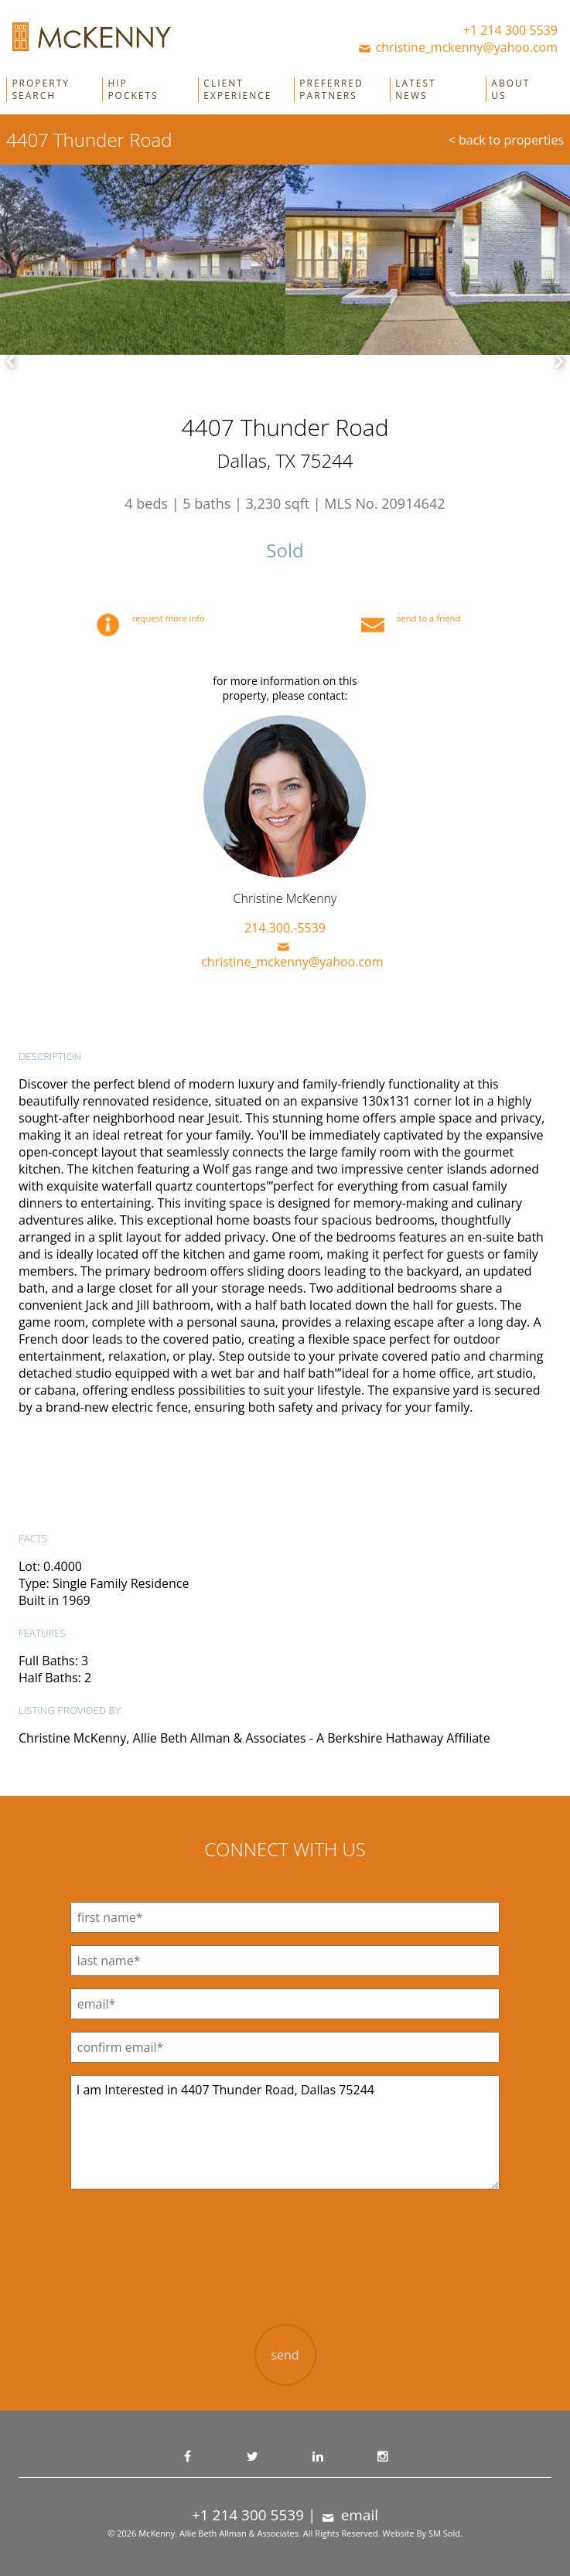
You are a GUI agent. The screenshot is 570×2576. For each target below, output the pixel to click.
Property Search (41, 89)
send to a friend (410, 618)
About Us (510, 89)
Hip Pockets (133, 89)
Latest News (415, 89)
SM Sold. (445, 2533)
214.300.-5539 (285, 927)
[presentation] (285, 2269)
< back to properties (506, 139)
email (348, 2515)
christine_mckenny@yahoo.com (457, 47)
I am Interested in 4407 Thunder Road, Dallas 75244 (285, 2132)
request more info (151, 618)
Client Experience (237, 89)
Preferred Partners (331, 89)
